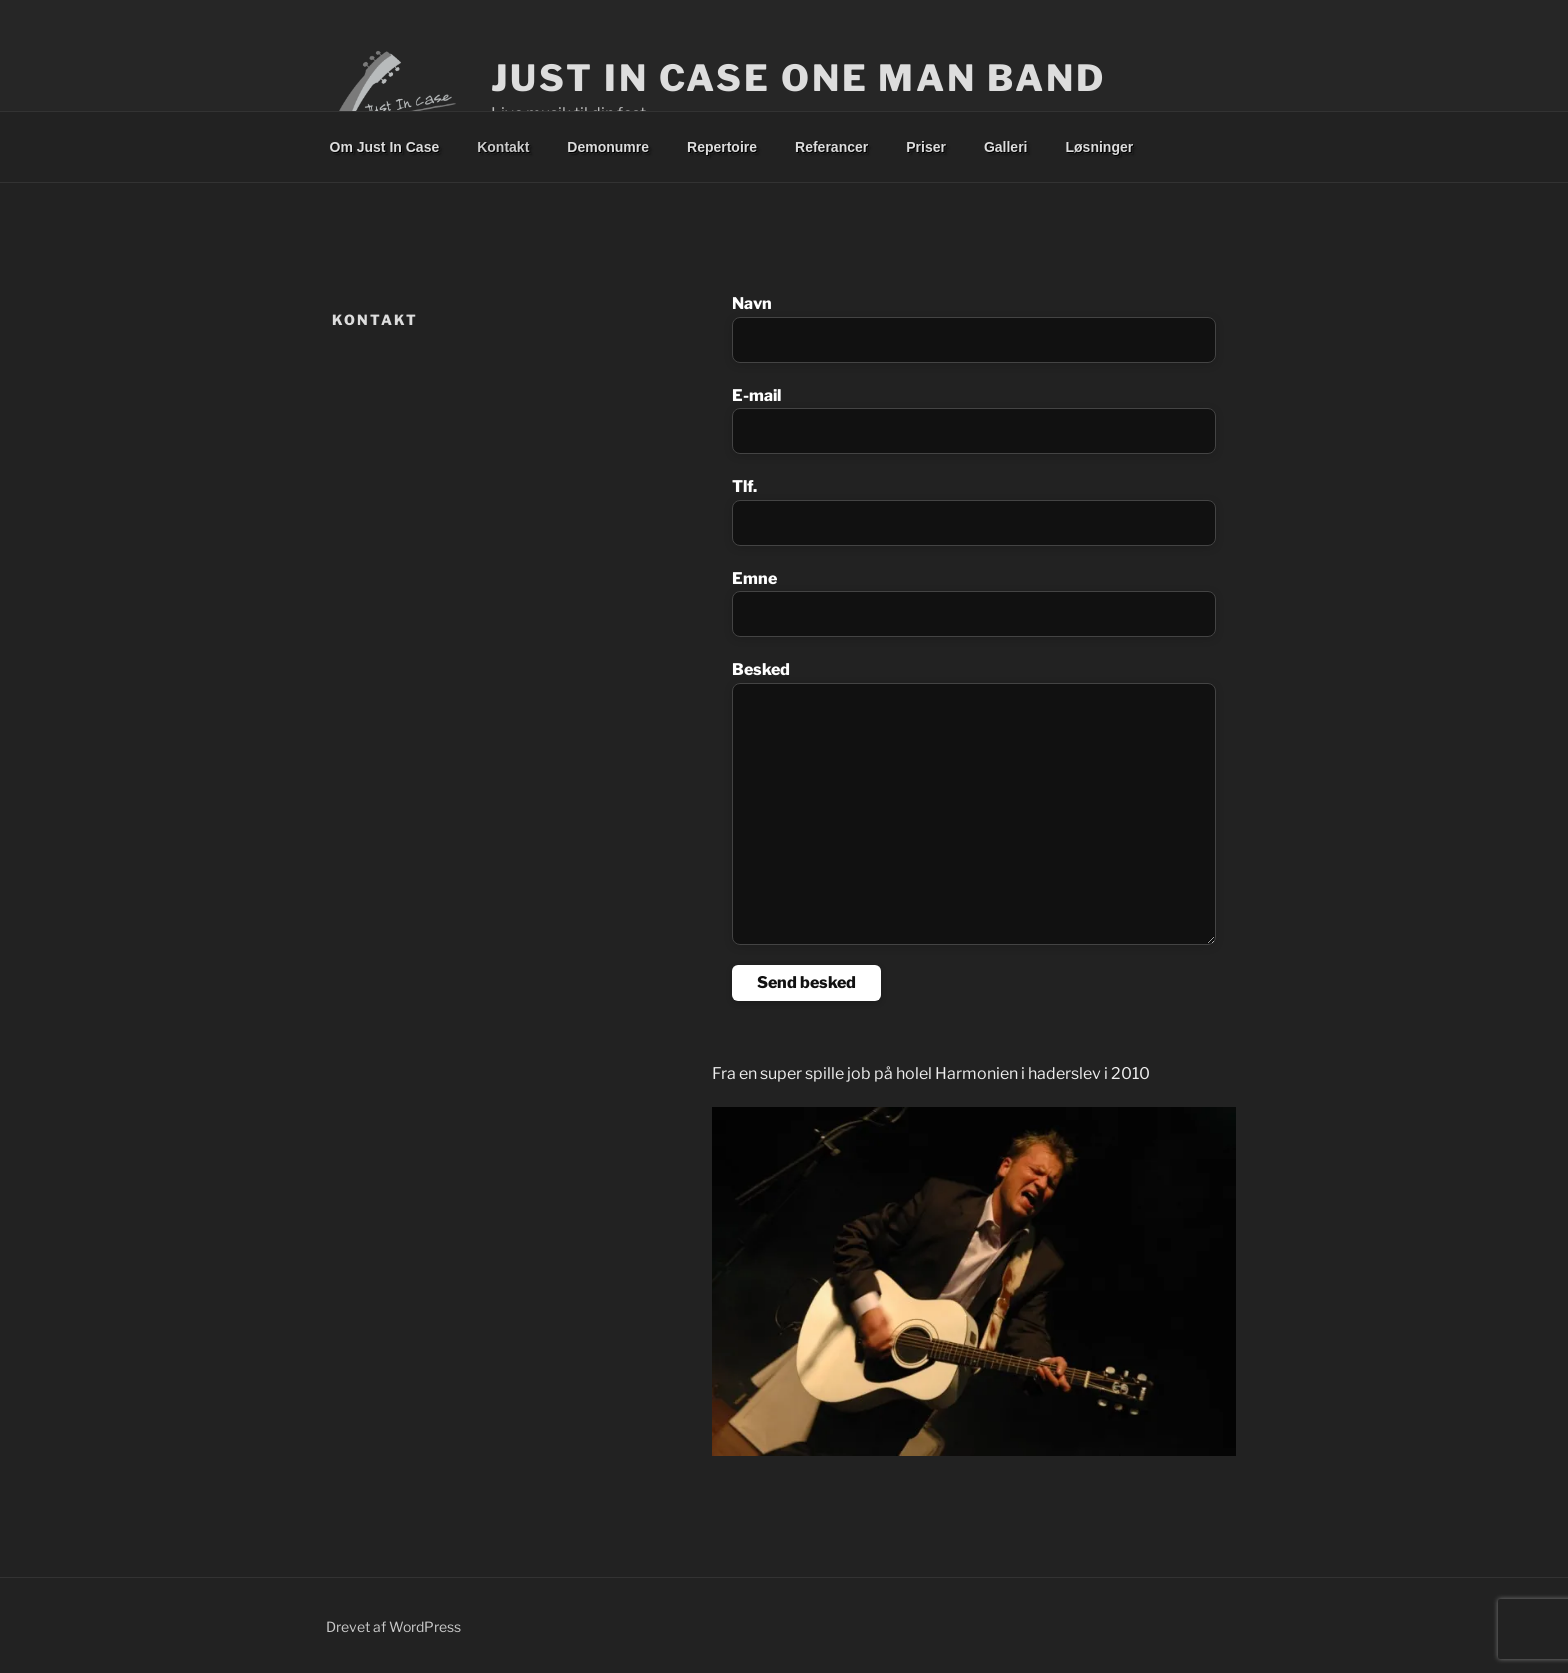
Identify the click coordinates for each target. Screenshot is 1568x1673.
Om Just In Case (385, 147)
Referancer (831, 147)
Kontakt (503, 147)
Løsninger (1100, 147)
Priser (926, 147)
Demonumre (608, 147)
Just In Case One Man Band (798, 78)
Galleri (1006, 147)
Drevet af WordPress (393, 1626)
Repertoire (722, 147)
